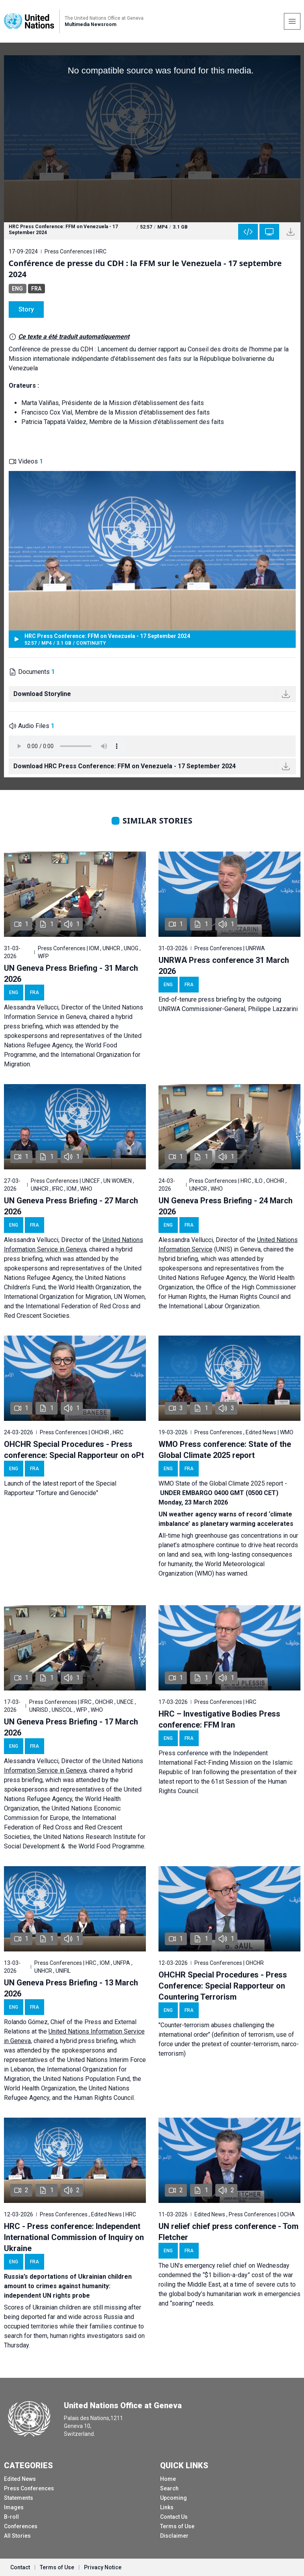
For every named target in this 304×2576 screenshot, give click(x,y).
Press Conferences (29, 2488)
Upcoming (173, 2498)
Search (169, 2488)
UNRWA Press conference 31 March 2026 (224, 965)
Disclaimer (174, 2536)
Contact (20, 2567)
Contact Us (174, 2517)
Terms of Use (177, 2526)
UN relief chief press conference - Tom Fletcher (228, 2231)
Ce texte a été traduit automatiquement (73, 336)
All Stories (17, 2536)
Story (26, 309)
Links (166, 2507)
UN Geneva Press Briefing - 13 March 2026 (71, 1988)
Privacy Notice (102, 2567)
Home (168, 2479)
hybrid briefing (178, 1259)
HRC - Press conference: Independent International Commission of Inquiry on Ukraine (74, 2237)
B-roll (11, 2517)
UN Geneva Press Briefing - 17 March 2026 (71, 1727)
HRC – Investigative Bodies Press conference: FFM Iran (219, 1719)
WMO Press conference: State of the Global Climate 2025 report (225, 1449)
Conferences (20, 2526)
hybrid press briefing (88, 2041)
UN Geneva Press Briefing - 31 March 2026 (71, 973)
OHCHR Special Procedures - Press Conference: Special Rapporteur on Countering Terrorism (223, 1986)
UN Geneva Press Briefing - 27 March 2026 (71, 1206)
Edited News (20, 2479)
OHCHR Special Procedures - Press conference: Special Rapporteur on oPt (74, 1449)
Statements (18, 2498)
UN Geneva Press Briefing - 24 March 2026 (226, 1206)
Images (14, 2507)
